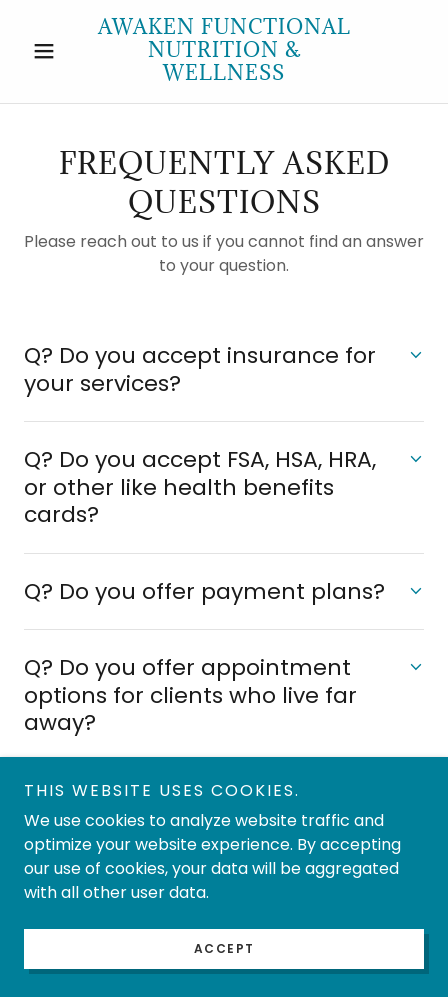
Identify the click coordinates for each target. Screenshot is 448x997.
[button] (54, 51)
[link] (224, 51)
